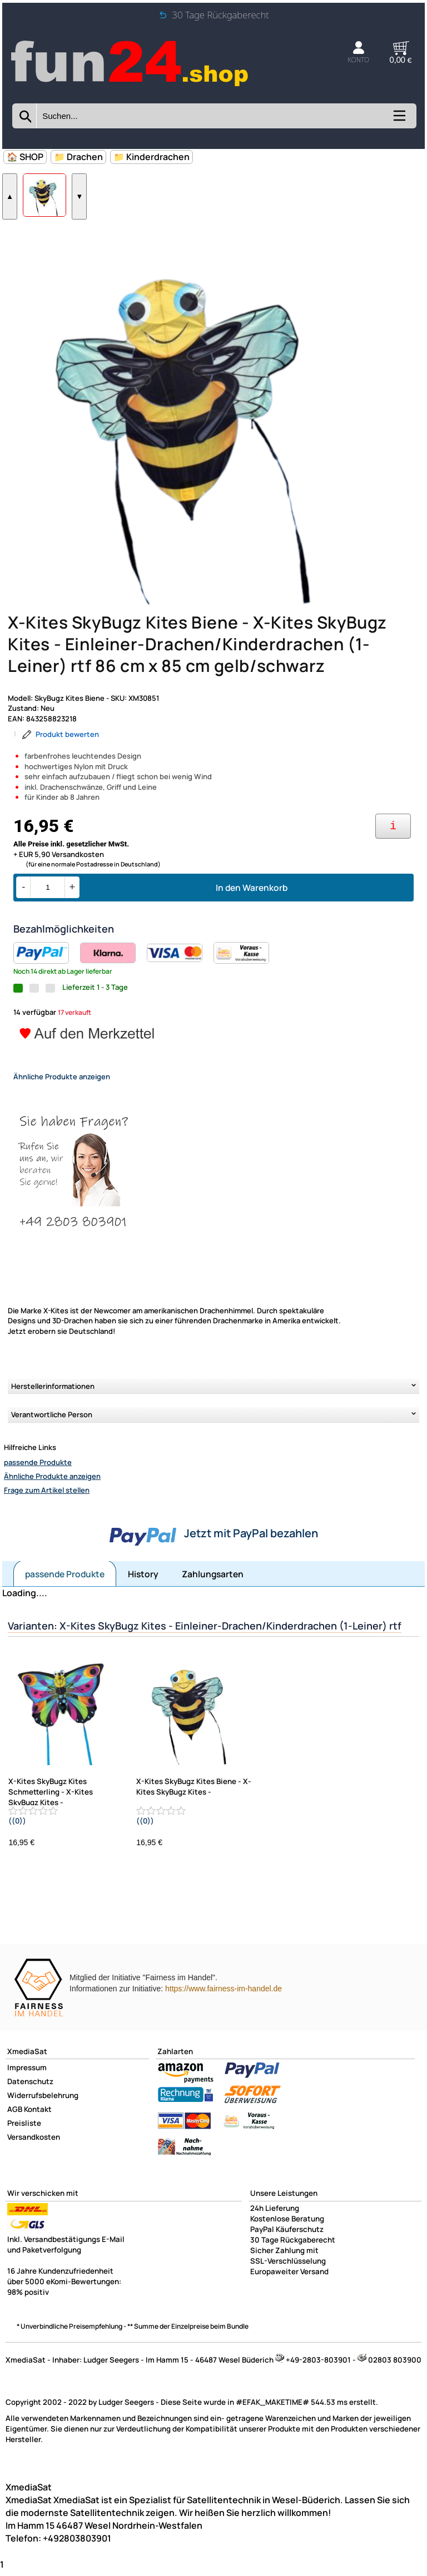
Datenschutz (30, 2105)
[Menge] (47, 910)
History (143, 1597)
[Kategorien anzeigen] (398, 119)
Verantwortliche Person (51, 1438)
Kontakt (38, 2132)
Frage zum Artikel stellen (47, 1513)
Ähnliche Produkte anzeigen (52, 1499)
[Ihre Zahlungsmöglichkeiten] (393, 849)
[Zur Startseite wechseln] (131, 85)
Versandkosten (33, 2160)
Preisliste (24, 2146)
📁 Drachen (78, 157)
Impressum (27, 2091)
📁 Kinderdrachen (151, 157)
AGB (14, 2132)
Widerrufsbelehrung (42, 2119)
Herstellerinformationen (53, 1409)
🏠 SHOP (25, 157)
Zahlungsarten (213, 1597)
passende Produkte (38, 1486)
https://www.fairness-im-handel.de (223, 2011)
